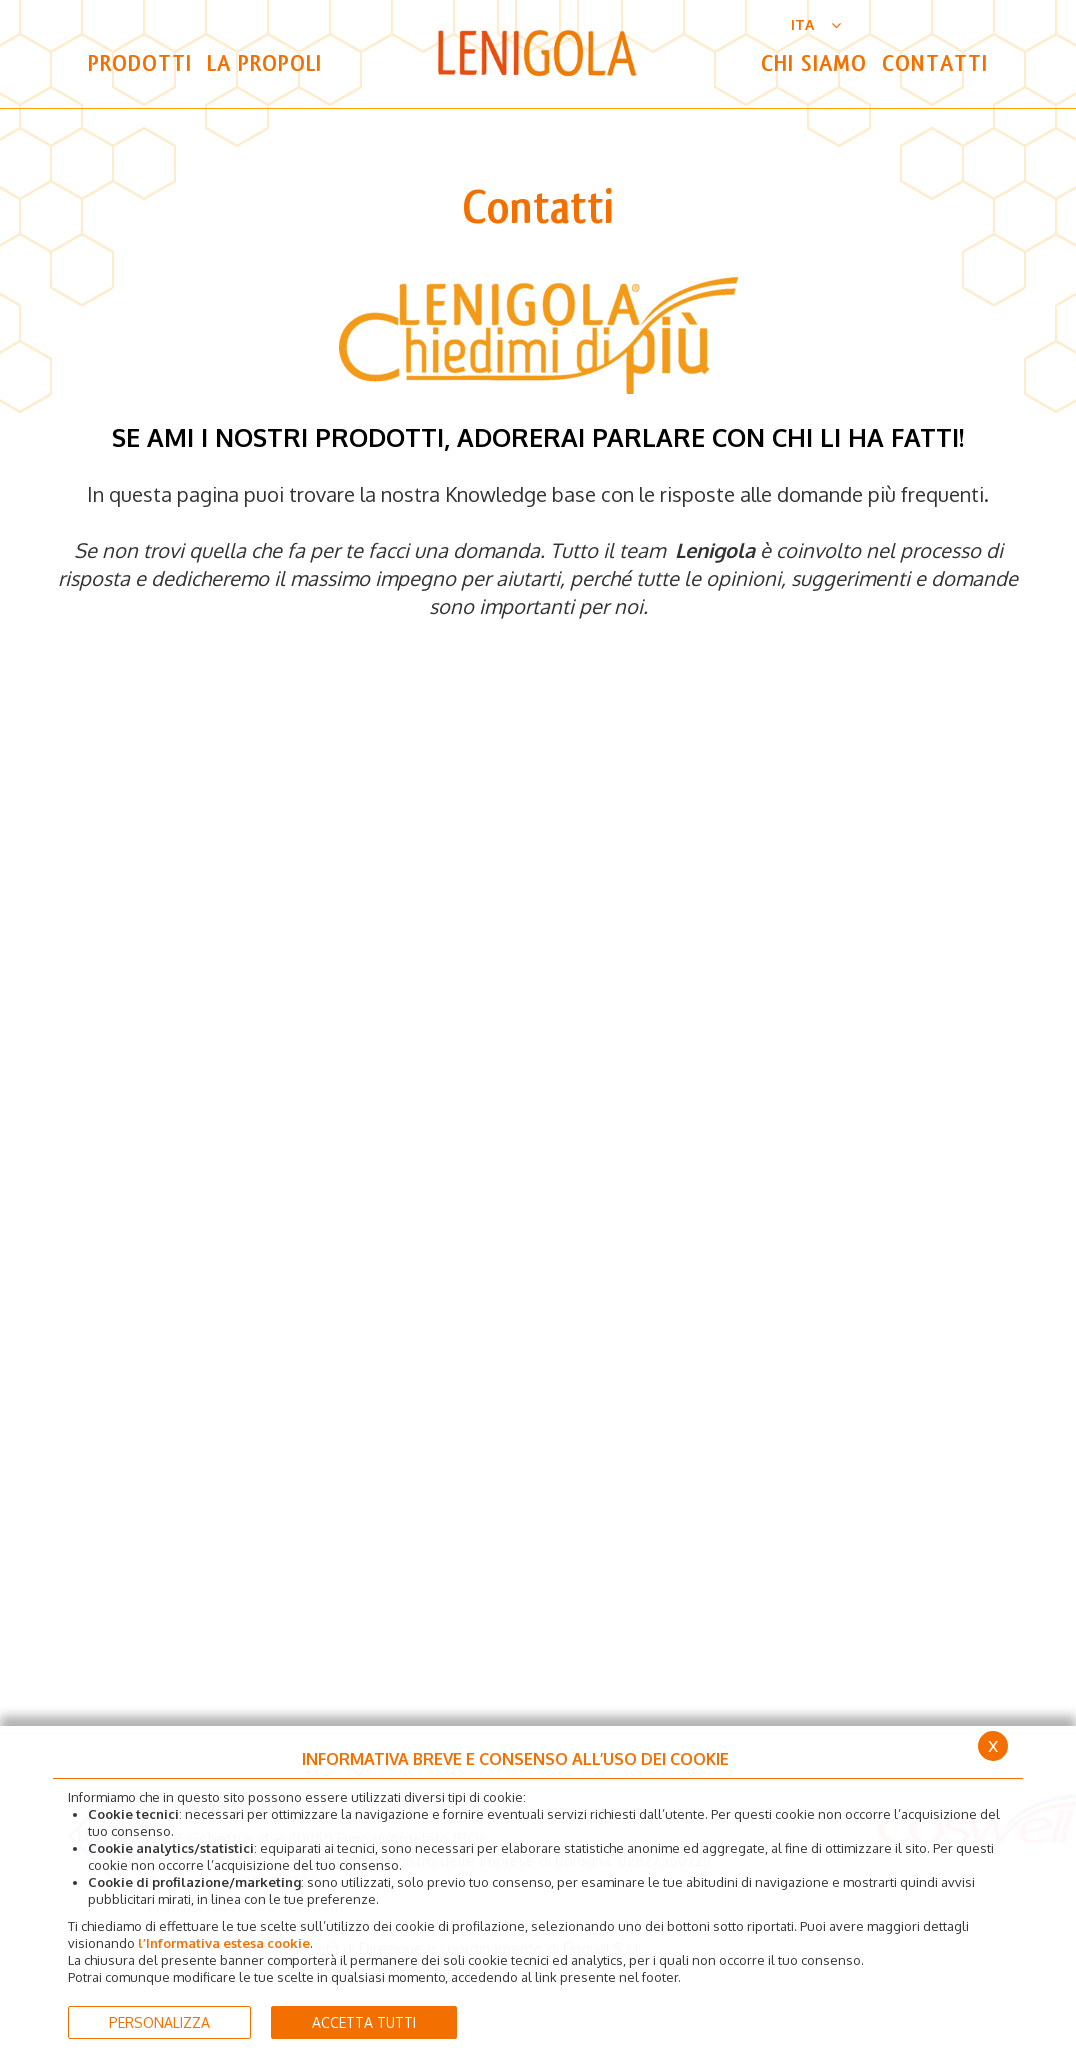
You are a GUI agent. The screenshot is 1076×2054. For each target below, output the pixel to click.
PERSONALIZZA (159, 2022)
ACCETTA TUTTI (364, 2022)
